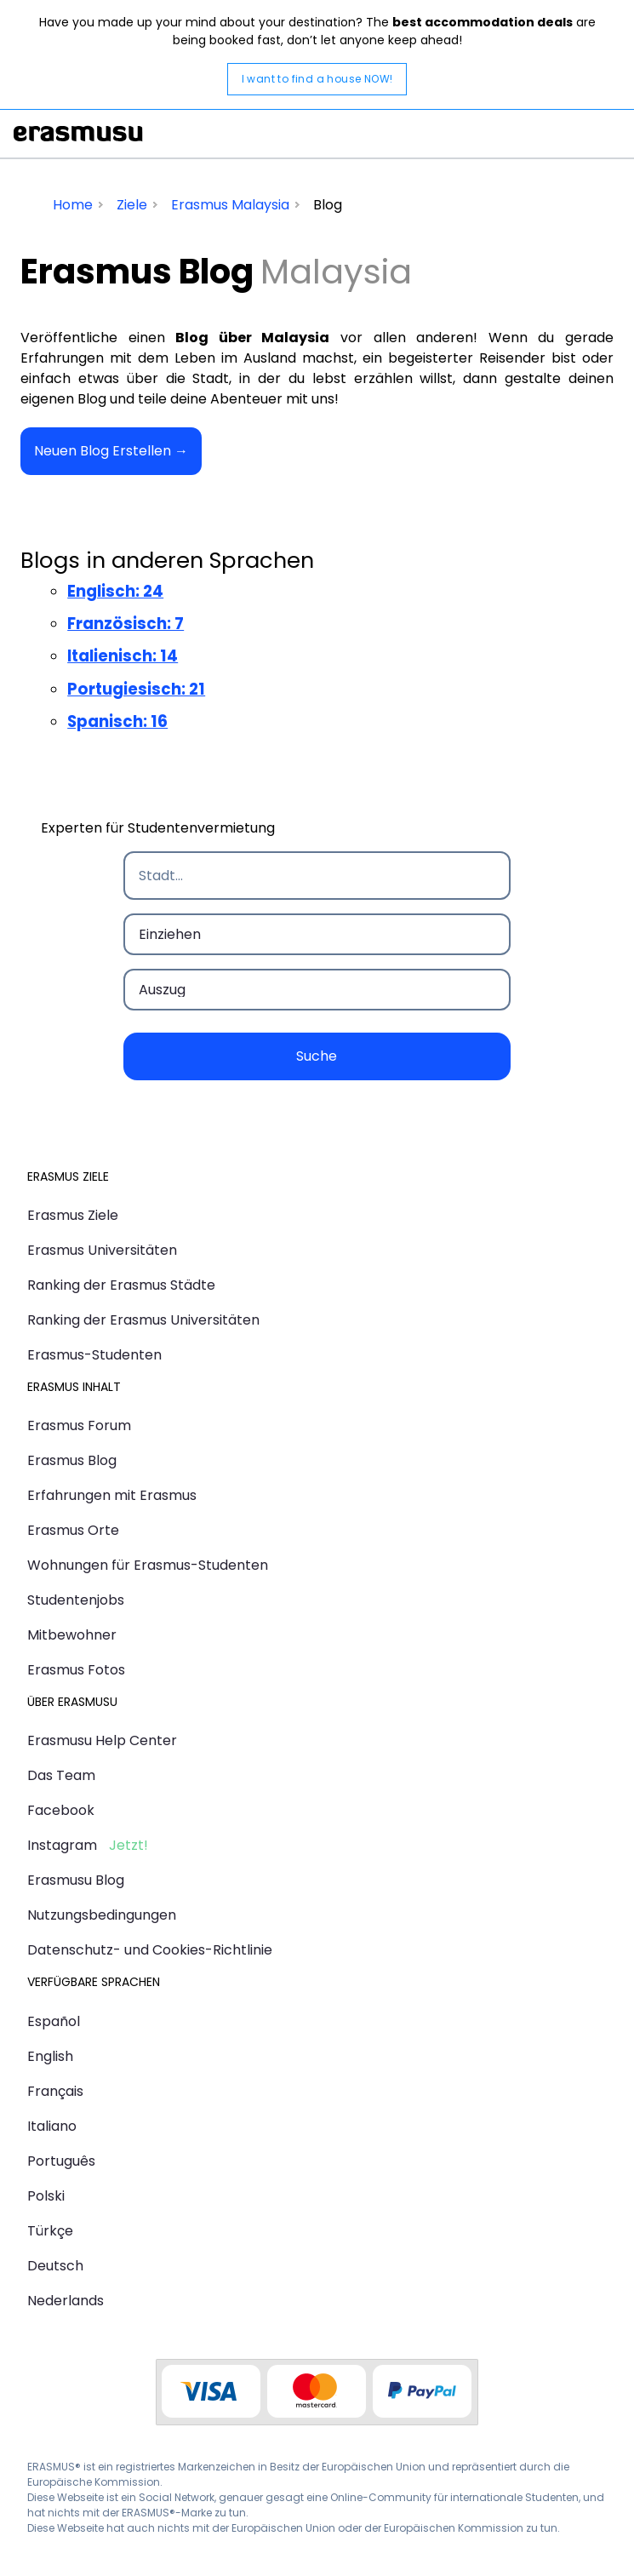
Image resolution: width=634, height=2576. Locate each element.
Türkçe (50, 2231)
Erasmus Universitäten (102, 1250)
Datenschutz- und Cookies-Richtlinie (149, 1950)
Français (55, 2091)
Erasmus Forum (79, 1425)
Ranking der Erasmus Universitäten (143, 1320)
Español (53, 2021)
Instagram (62, 1845)
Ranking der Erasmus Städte (121, 1285)
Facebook (60, 1810)
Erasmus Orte (73, 1530)
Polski (46, 2196)
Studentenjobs (75, 1600)
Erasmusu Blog (75, 1880)
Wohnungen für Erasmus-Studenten (147, 1565)
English (50, 2056)
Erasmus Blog (72, 1460)
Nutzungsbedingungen (101, 1915)
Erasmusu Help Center (102, 1740)
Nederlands (65, 2300)
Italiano (52, 2126)
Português (61, 2161)
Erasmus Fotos (76, 1670)
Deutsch (55, 2265)
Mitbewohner (72, 1635)
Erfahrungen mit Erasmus (112, 1495)
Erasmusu (78, 133)
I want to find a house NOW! (317, 79)
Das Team (61, 1775)
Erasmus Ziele (72, 1215)
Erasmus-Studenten (94, 1355)
